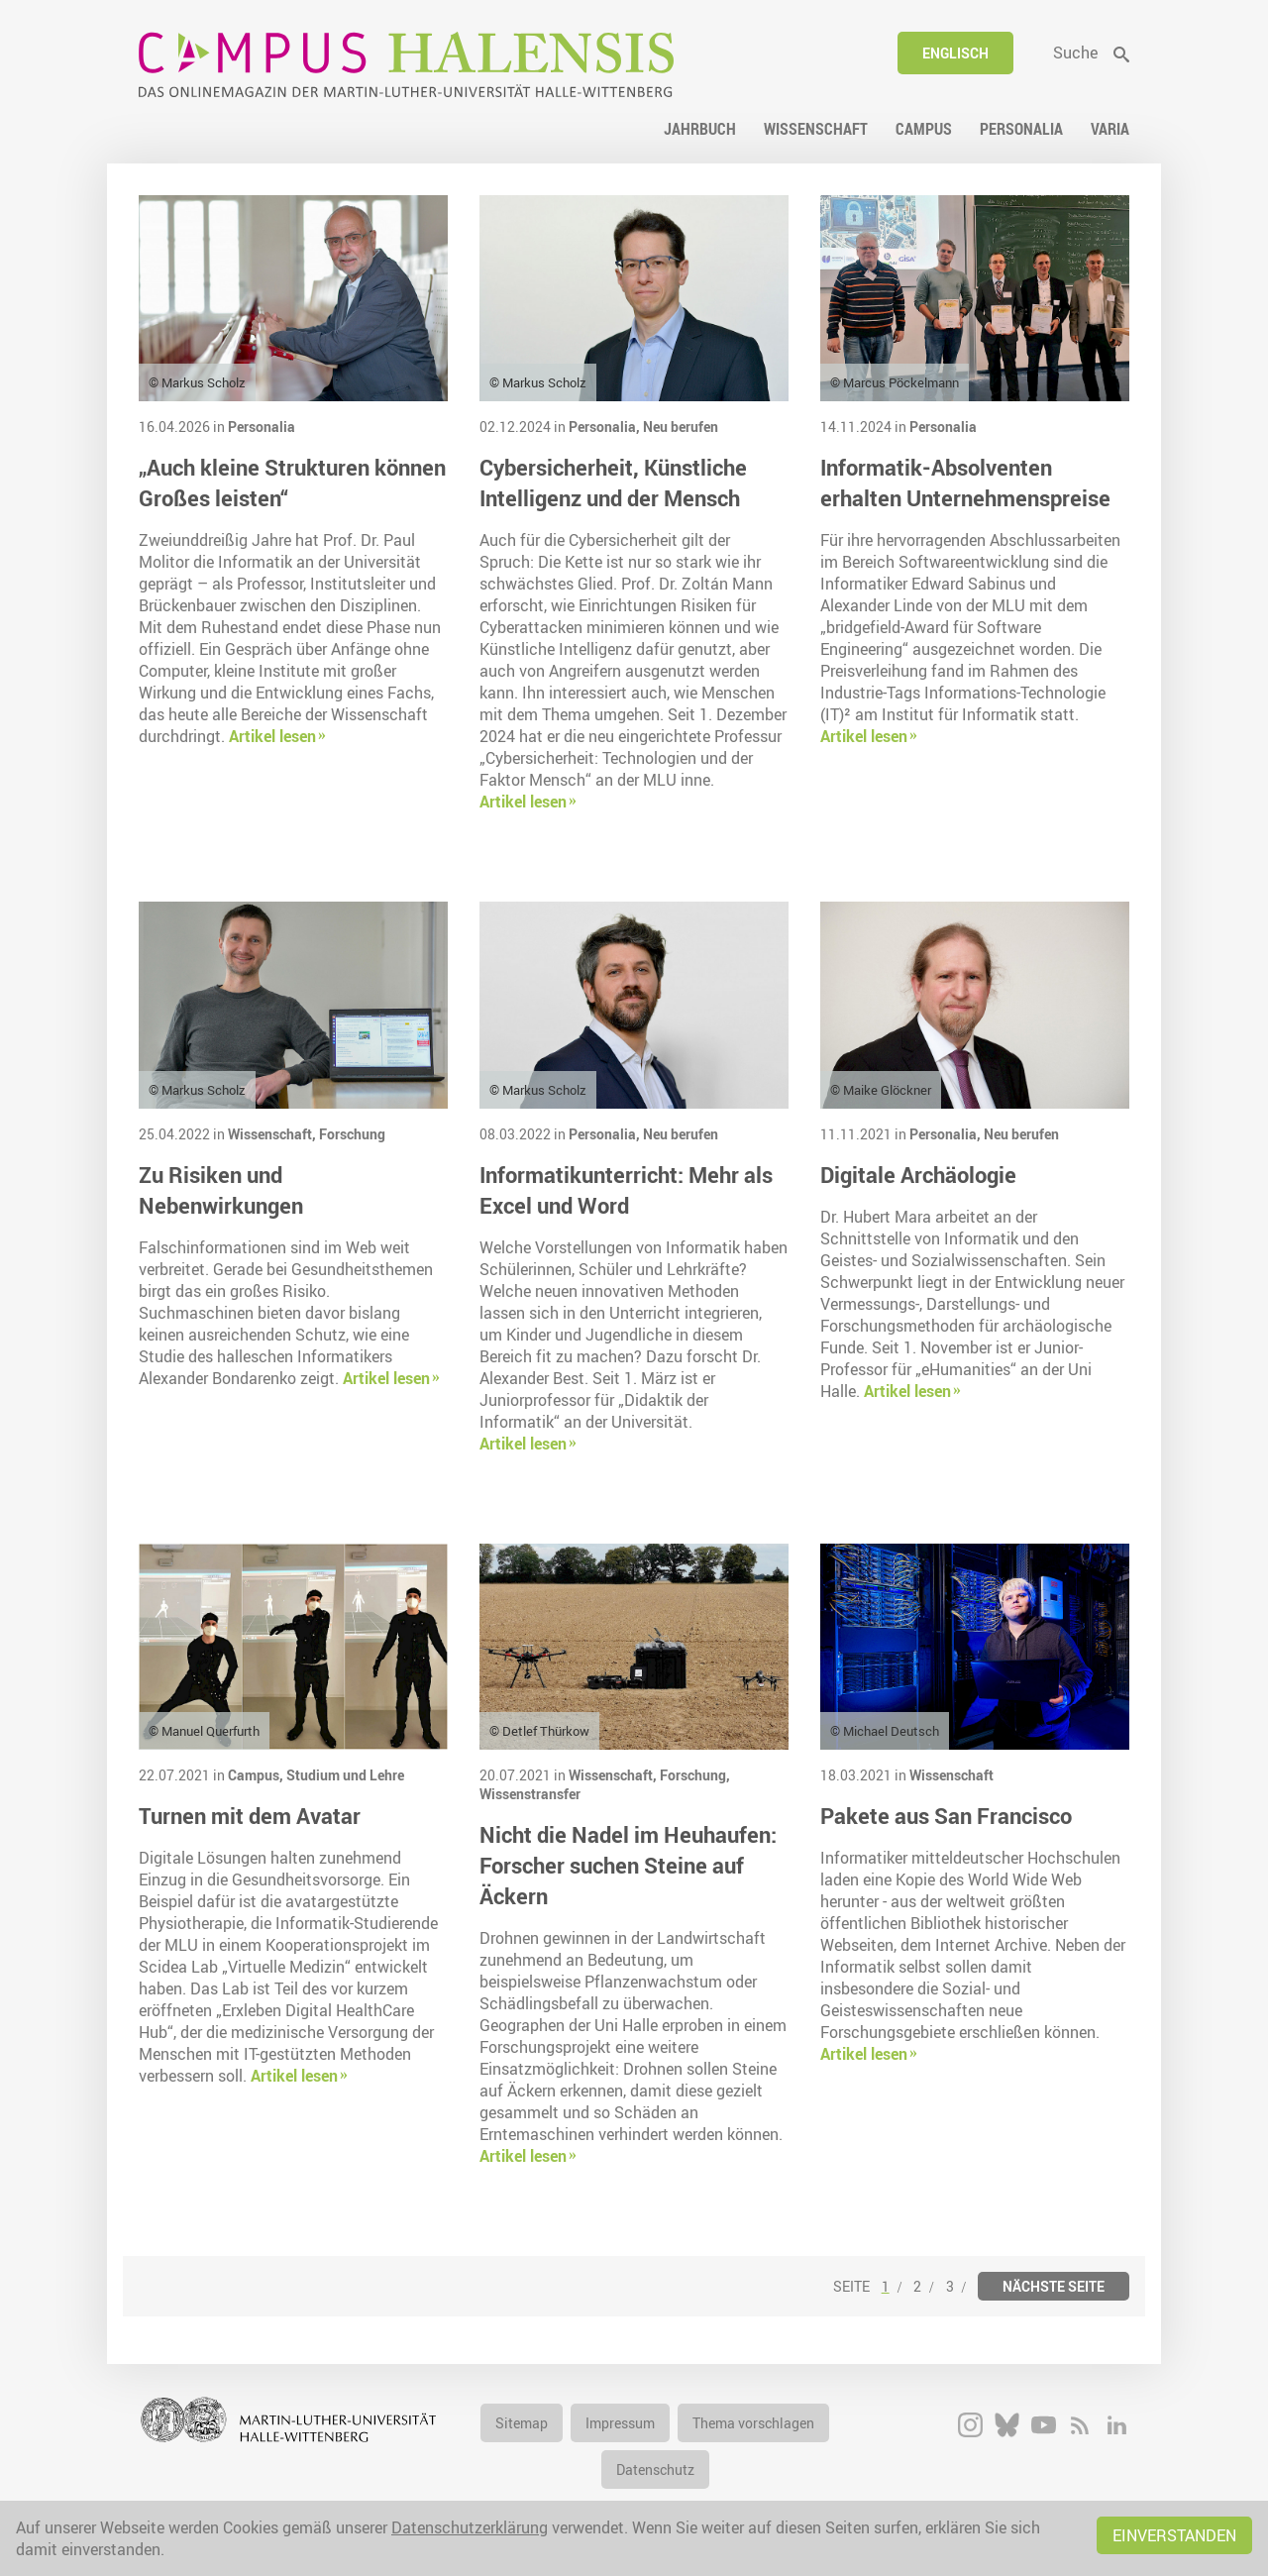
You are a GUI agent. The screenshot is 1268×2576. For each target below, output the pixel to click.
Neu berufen (680, 426)
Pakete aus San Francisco (946, 1815)
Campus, (257, 1775)
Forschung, (695, 1775)
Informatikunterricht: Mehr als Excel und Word (626, 1190)
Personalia (261, 426)
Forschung (352, 1134)
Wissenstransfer (530, 1793)
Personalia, (606, 426)
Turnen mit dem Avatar (250, 1815)
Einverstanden (1174, 2535)
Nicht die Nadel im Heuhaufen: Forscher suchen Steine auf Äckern (628, 1865)
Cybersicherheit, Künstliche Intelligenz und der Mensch (613, 482)
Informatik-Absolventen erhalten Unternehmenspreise (965, 482)
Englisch (955, 53)
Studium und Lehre (345, 1775)
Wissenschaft (951, 1775)
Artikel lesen (272, 736)
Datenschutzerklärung (469, 2527)
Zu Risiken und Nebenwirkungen (221, 1190)
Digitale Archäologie (918, 1174)
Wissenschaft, (273, 1134)
